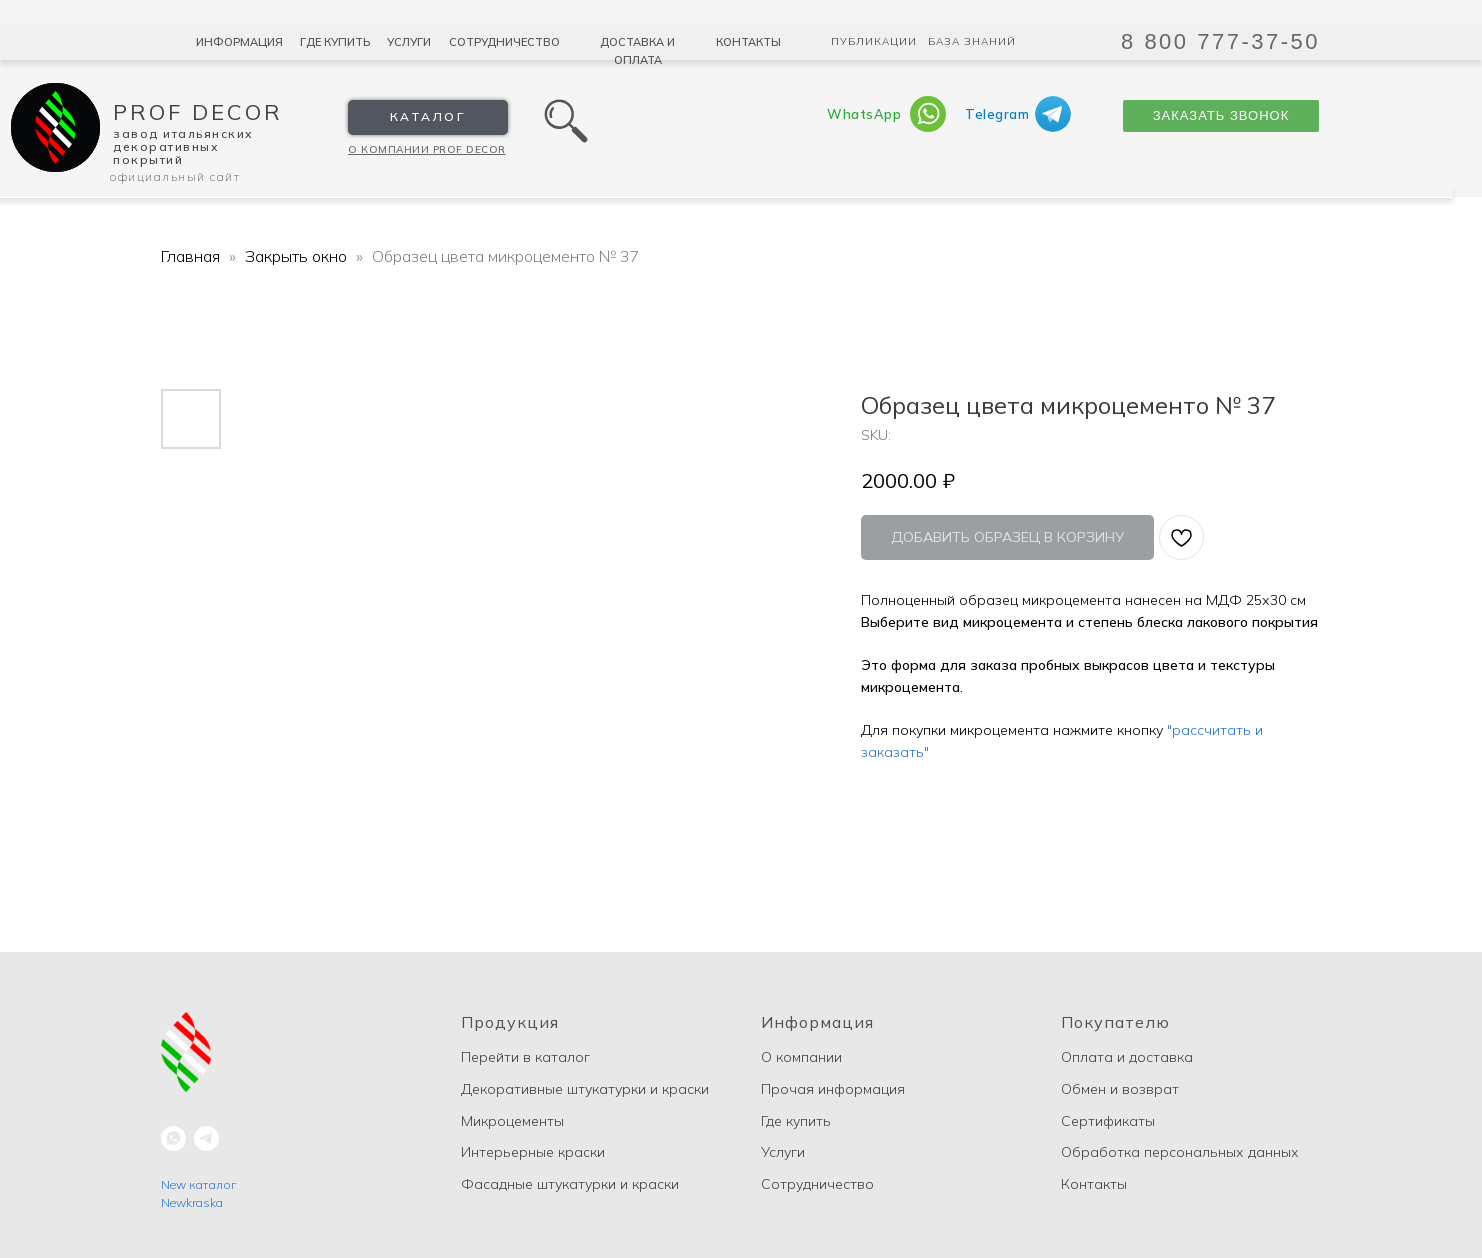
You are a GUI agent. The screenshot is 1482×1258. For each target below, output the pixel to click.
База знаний (972, 41)
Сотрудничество (504, 42)
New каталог (198, 1184)
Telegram (997, 114)
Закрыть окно (298, 256)
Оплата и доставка (1127, 1057)
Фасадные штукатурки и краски (570, 1184)
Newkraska (192, 1202)
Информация (239, 42)
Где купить (335, 42)
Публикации (874, 41)
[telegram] (206, 1138)
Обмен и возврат (1120, 1089)
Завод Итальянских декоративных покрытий (183, 146)
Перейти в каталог (525, 1057)
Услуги (409, 42)
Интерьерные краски (533, 1152)
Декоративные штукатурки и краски (585, 1089)
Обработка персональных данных (1180, 1152)
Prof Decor (198, 112)
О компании (801, 1057)
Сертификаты (1108, 1121)
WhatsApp (864, 114)
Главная (190, 256)
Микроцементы (512, 1121)
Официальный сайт (175, 176)
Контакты (748, 42)
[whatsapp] (173, 1138)
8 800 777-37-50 (1220, 41)
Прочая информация (833, 1089)
